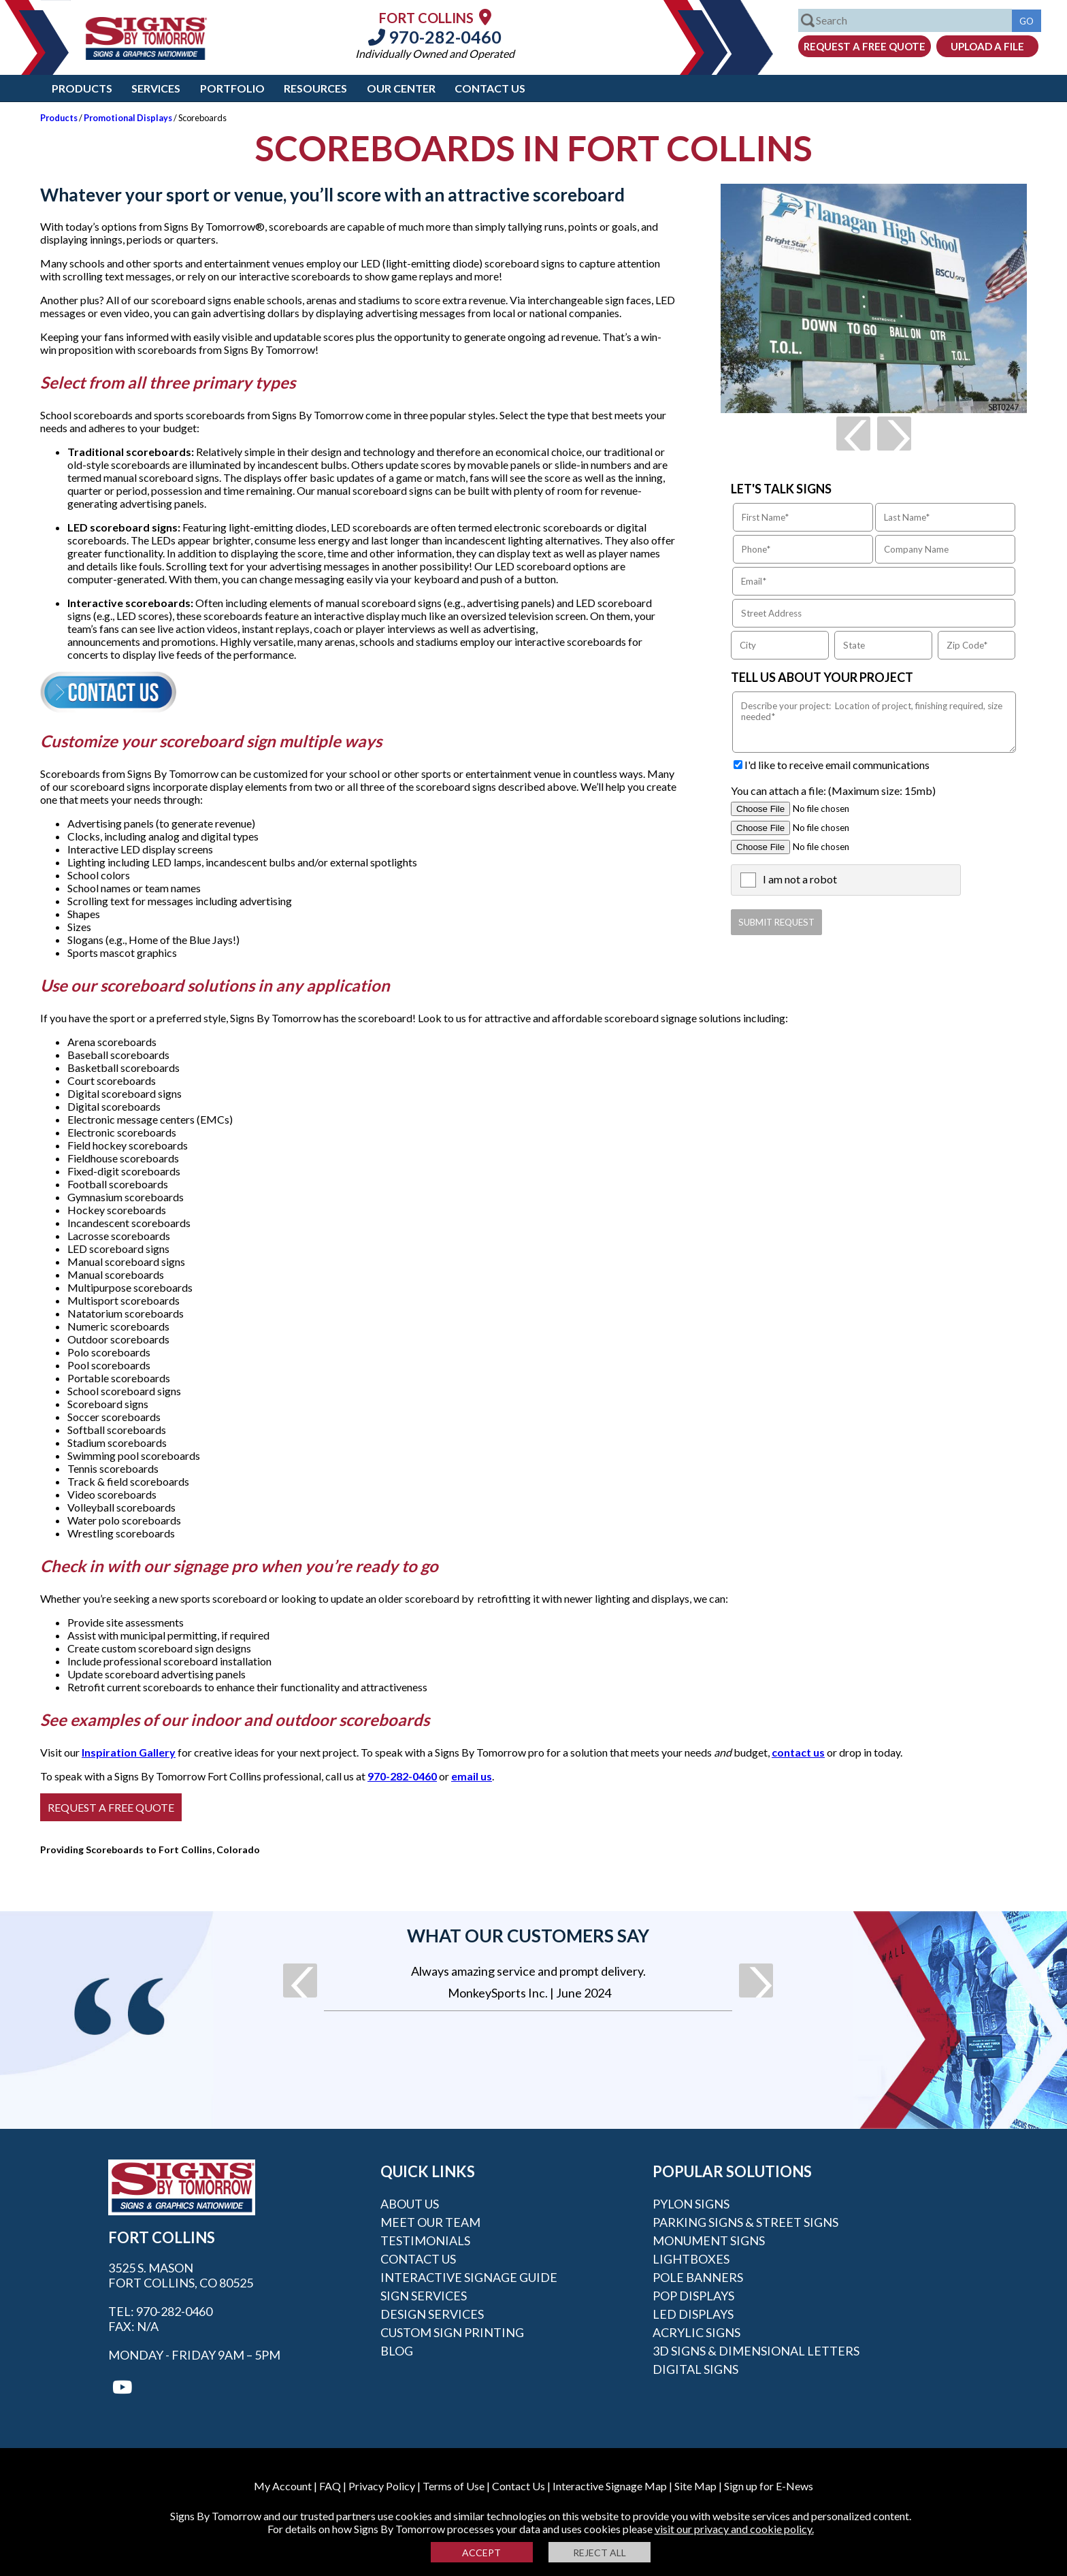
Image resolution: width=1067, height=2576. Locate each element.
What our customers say (528, 1935)
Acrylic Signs (696, 2332)
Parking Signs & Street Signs (745, 2222)
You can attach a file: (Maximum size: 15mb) (833, 790)
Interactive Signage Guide (468, 2277)
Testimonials (425, 2240)
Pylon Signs (691, 2203)
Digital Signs (695, 2369)
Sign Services (423, 2295)
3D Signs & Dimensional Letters (756, 2350)
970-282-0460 (435, 37)
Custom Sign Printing (452, 2332)
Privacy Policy (381, 2485)
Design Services (432, 2313)
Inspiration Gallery (129, 1752)
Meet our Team (430, 2222)
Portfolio (232, 88)
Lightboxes (691, 2258)
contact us (798, 1752)
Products (82, 88)
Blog (396, 2350)
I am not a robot (800, 879)
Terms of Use (454, 2485)
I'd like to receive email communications (837, 764)
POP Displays (693, 2295)
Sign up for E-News (768, 2485)
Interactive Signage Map (610, 2485)
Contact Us (490, 88)
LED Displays (693, 2313)
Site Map (695, 2485)
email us (471, 1776)
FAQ (330, 2485)
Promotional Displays (128, 117)
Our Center (401, 88)
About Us (409, 2203)
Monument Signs (709, 2240)
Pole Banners (698, 2277)
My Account (283, 2485)
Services (155, 88)
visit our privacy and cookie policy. (734, 2528)
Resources (315, 88)
